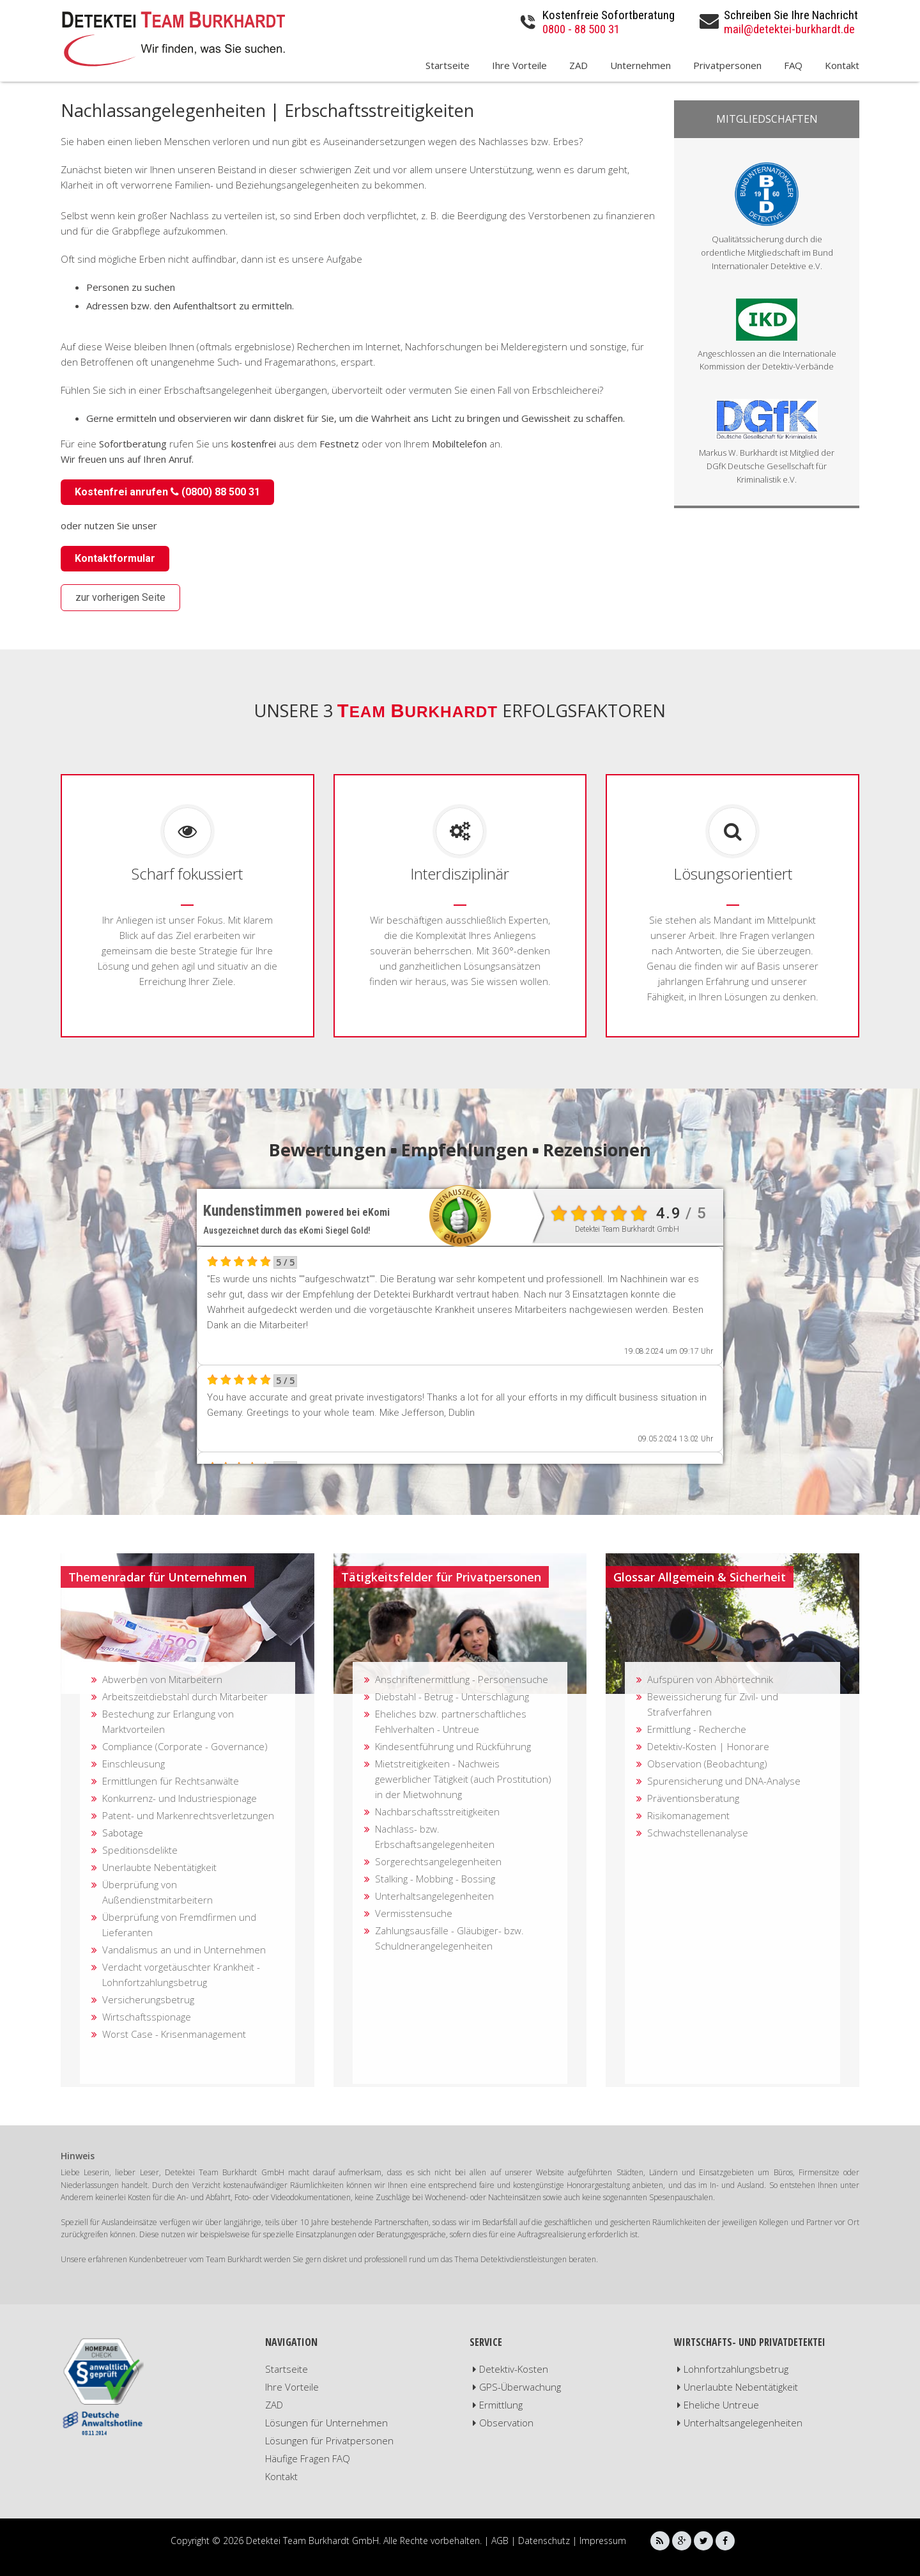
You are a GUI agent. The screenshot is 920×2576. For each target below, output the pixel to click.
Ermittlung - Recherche (696, 1729)
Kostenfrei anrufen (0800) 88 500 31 (167, 492)
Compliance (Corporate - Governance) (185, 1746)
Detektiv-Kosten (513, 2369)
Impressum (602, 2540)
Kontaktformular (115, 558)
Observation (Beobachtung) (707, 1763)
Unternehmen (640, 65)
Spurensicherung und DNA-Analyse (724, 1780)
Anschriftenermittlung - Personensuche (461, 1679)
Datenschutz (544, 2540)
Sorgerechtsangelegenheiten (438, 1861)
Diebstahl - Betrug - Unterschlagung (452, 1696)
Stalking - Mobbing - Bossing (435, 1878)
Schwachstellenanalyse (697, 1832)
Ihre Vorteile (519, 65)
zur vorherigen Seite (120, 597)
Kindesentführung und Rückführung (453, 1746)
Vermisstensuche (413, 1913)
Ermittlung (501, 2404)
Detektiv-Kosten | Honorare (708, 1746)
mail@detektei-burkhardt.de (789, 29)
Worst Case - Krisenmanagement (174, 2034)
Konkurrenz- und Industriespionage (179, 1798)
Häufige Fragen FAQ (307, 2458)
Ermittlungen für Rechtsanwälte (170, 1780)
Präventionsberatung (693, 1798)
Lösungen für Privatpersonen (329, 2440)
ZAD (578, 65)
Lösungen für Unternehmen (326, 2422)
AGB (500, 2540)
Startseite (447, 65)
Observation (506, 2422)
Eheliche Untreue (721, 2404)
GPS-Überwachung (520, 2386)
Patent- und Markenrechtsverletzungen (188, 1815)
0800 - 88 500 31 (581, 29)
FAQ (793, 65)
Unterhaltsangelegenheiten (434, 1895)
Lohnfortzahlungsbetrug (736, 2369)
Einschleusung (133, 1763)
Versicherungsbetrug (148, 1999)
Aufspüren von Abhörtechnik (710, 1679)
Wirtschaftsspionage (146, 2016)
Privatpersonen (727, 65)
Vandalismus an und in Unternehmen (184, 1949)
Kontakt (842, 65)
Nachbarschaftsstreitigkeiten (437, 1811)
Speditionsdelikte (140, 1849)
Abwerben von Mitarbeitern (162, 1679)
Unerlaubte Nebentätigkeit (159, 1867)
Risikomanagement (688, 1815)
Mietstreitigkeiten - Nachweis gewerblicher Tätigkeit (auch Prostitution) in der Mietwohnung (463, 1779)
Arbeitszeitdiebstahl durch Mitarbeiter (185, 1696)
